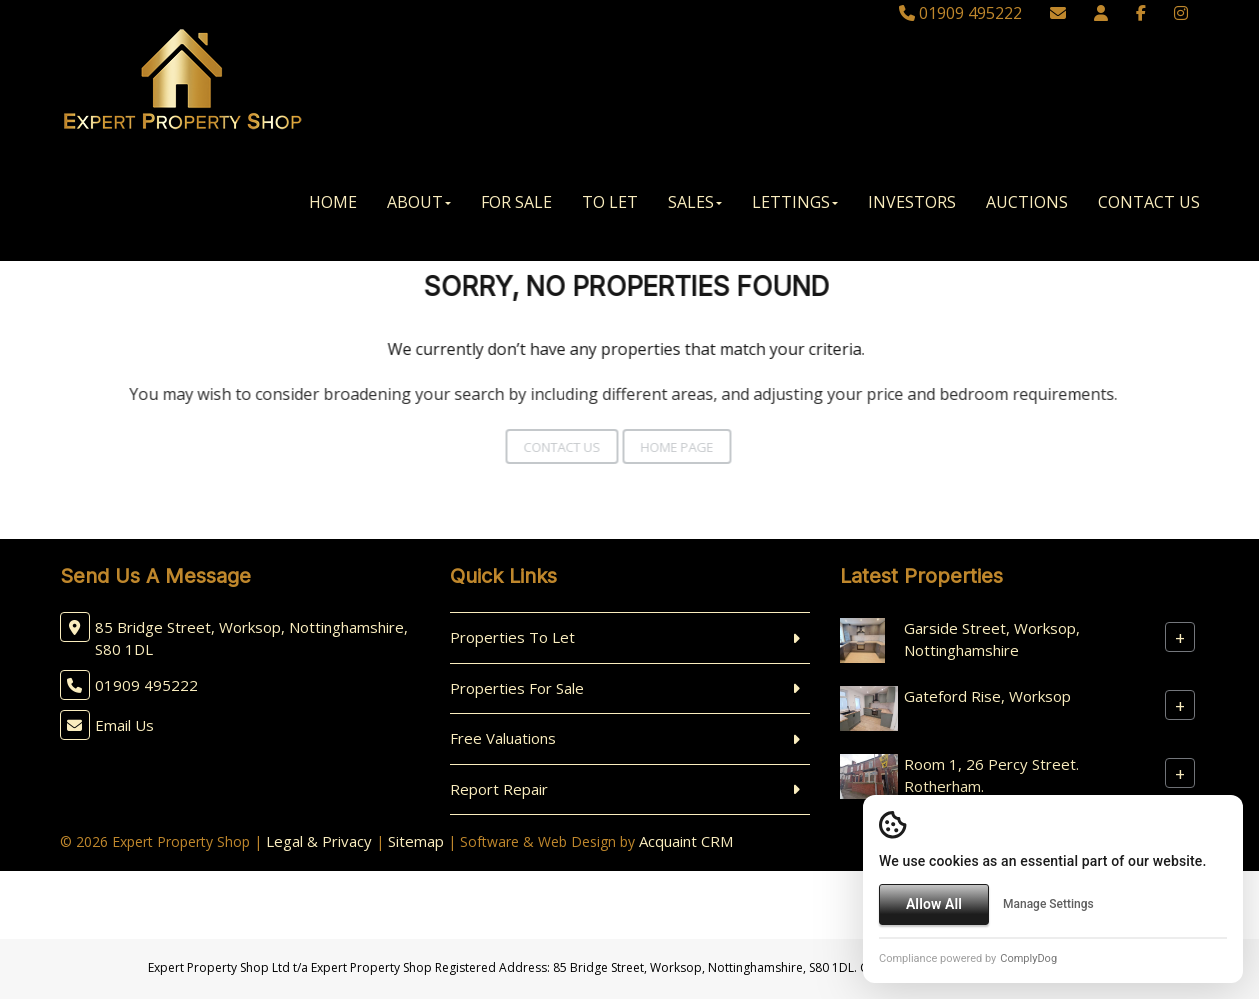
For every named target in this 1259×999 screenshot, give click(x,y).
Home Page (660, 447)
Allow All (934, 904)
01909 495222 (960, 13)
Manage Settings (1048, 904)
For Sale (516, 202)
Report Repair (499, 789)
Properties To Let (512, 637)
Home (333, 202)
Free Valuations (503, 738)
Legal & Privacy (319, 841)
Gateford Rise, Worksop (987, 696)
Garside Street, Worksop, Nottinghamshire (992, 638)
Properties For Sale (517, 688)
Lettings (795, 202)
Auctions (1027, 202)
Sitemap (416, 841)
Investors (912, 202)
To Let (610, 202)
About (419, 202)
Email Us (124, 725)
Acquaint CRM (686, 841)
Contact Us (1149, 202)
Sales (695, 202)
